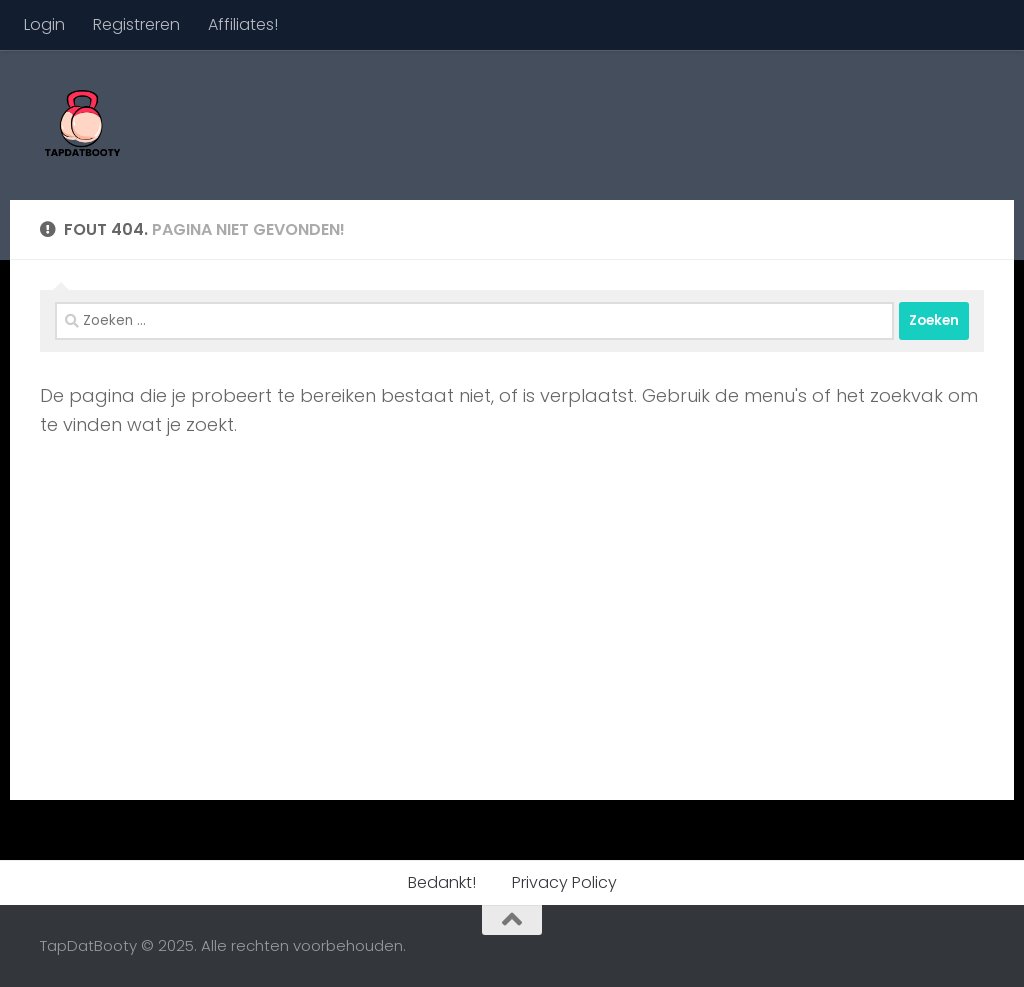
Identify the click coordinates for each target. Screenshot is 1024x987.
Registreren (136, 24)
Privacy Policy (564, 882)
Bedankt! (442, 882)
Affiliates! (243, 24)
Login (44, 24)
